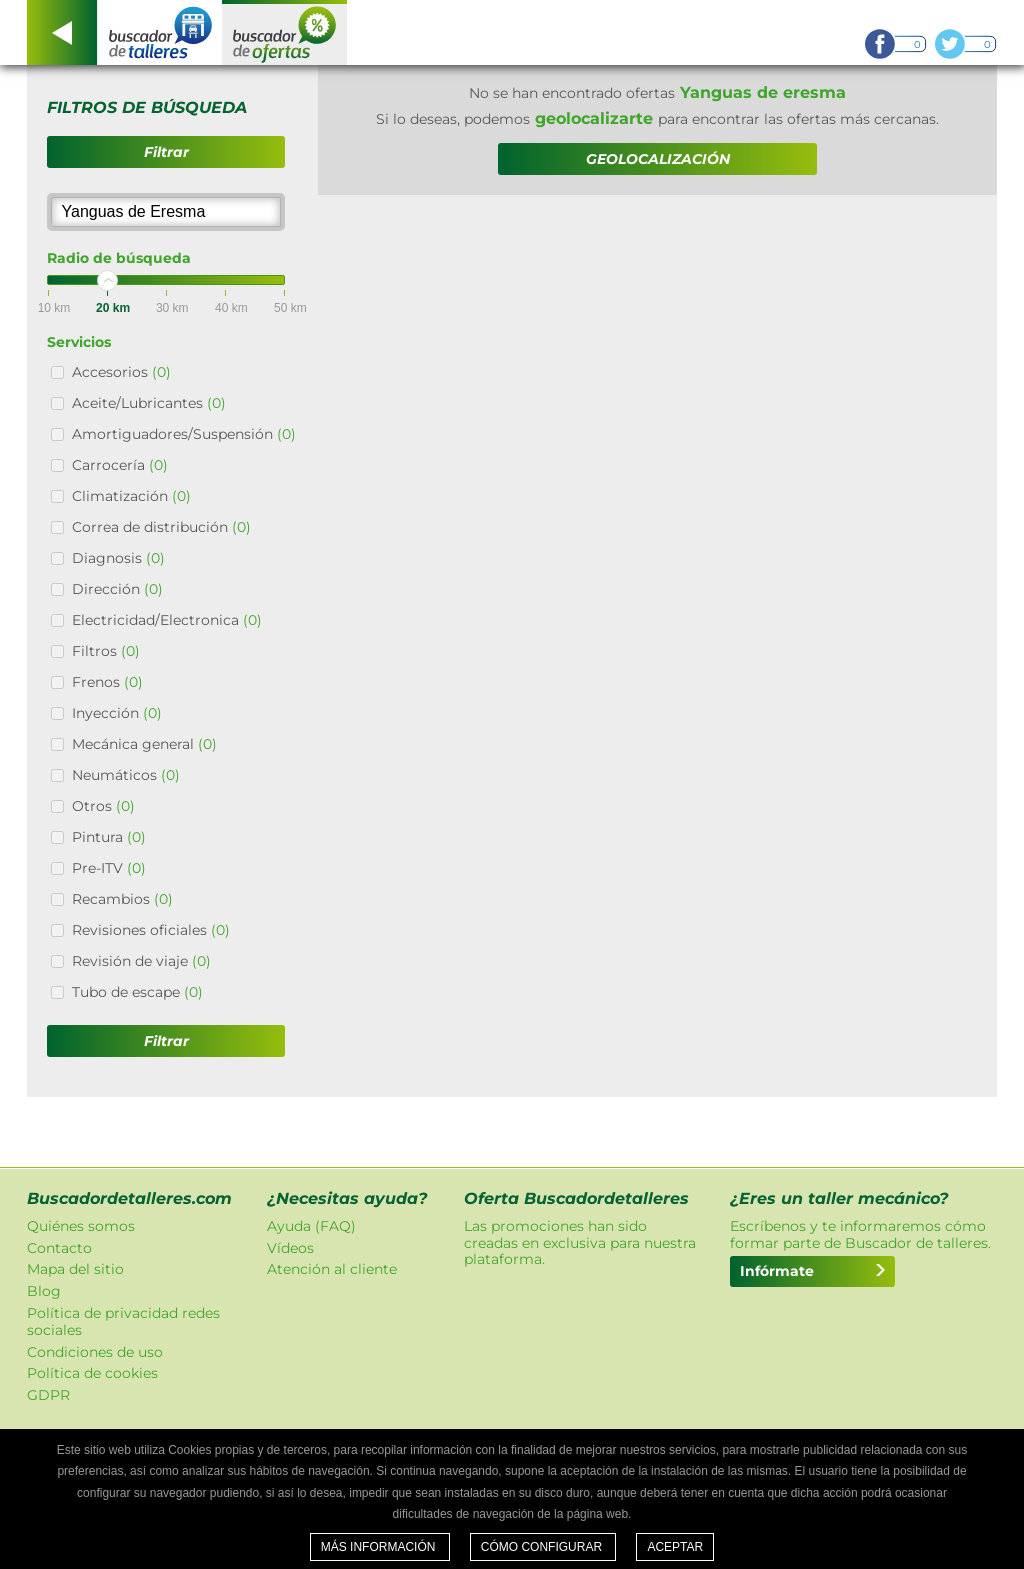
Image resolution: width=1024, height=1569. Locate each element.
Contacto (59, 1248)
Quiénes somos (81, 1226)
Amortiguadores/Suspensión (184, 434)
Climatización (131, 496)
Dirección (117, 589)
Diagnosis (118, 558)
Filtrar (166, 152)
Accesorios (121, 372)
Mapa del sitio (75, 1269)
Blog (44, 1291)
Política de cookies (92, 1373)
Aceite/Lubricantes (149, 403)
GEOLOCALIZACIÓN (658, 159)
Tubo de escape (137, 992)
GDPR (48, 1395)
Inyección (117, 713)
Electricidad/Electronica (167, 620)
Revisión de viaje (141, 961)
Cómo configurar (543, 1547)
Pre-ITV (109, 868)
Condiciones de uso (95, 1352)
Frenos (107, 682)
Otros (103, 806)
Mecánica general (144, 744)
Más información (380, 1547)
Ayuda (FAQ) (311, 1226)
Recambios (122, 899)
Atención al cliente (332, 1269)
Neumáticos (126, 775)
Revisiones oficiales (151, 930)
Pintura (109, 837)
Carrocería (120, 465)
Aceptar (675, 1547)
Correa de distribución (161, 527)
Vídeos (290, 1248)
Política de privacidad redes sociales (123, 1321)
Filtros (106, 651)
